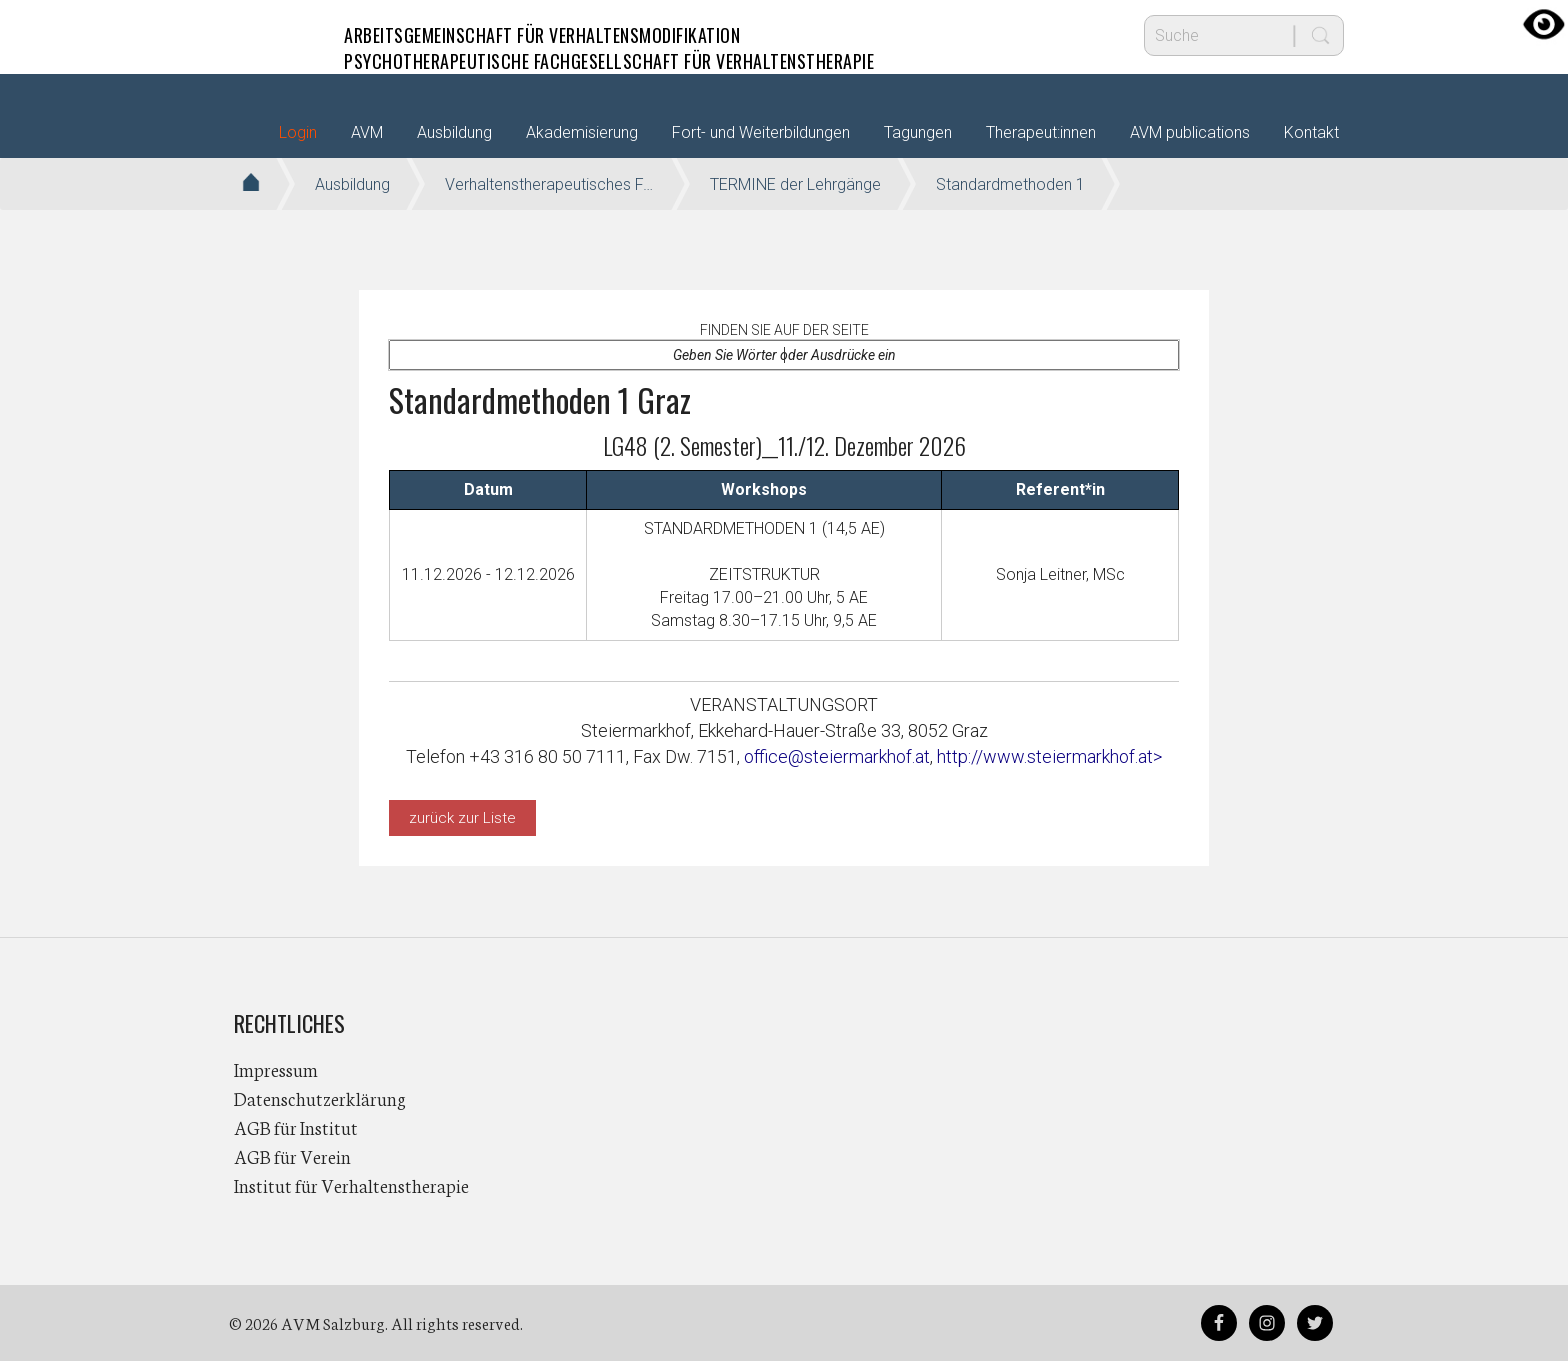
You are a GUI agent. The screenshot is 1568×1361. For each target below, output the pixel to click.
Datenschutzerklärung (320, 1098)
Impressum (276, 1069)
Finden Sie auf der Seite (784, 330)
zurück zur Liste (462, 818)
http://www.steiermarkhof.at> (1049, 756)
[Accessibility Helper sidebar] (1544, 24)
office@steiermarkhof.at (837, 756)
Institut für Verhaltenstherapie (351, 1185)
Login (298, 132)
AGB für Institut (296, 1127)
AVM (274, 35)
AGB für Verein (292, 1156)
